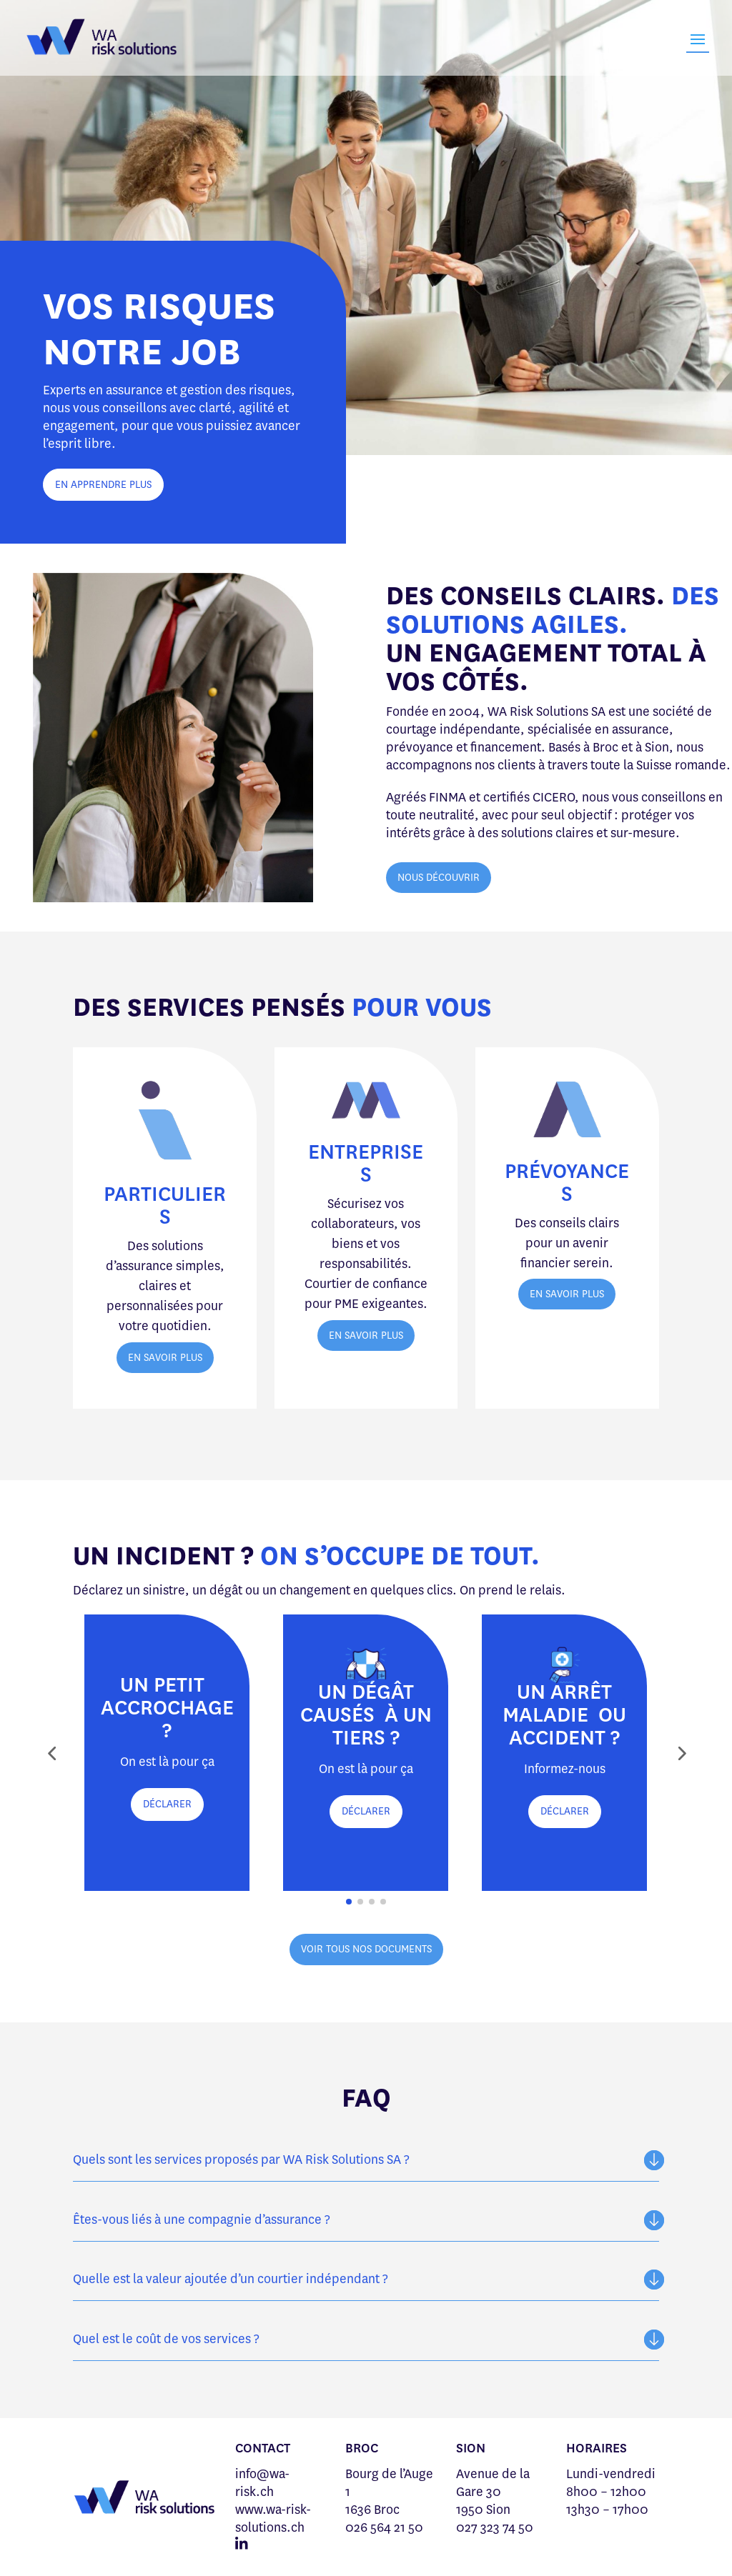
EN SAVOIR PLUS (165, 1357)
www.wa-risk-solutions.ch (273, 2518)
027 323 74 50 (494, 2527)
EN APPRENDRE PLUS (103, 484)
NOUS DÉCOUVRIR (438, 877)
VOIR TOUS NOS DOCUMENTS (366, 1949)
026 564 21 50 (384, 2527)
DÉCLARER (167, 1804)
